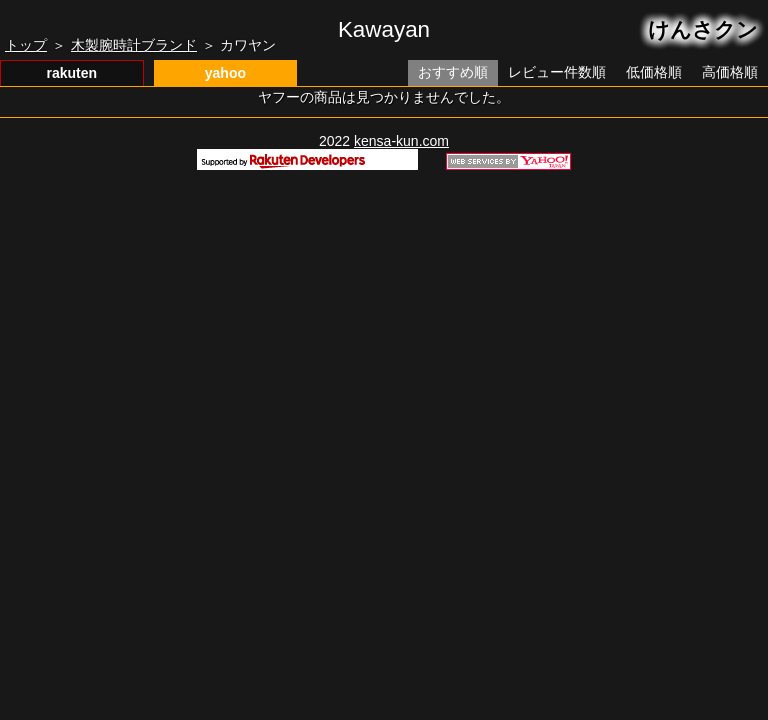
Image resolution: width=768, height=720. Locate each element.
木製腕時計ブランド (134, 45)
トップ (26, 45)
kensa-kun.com (401, 141)
